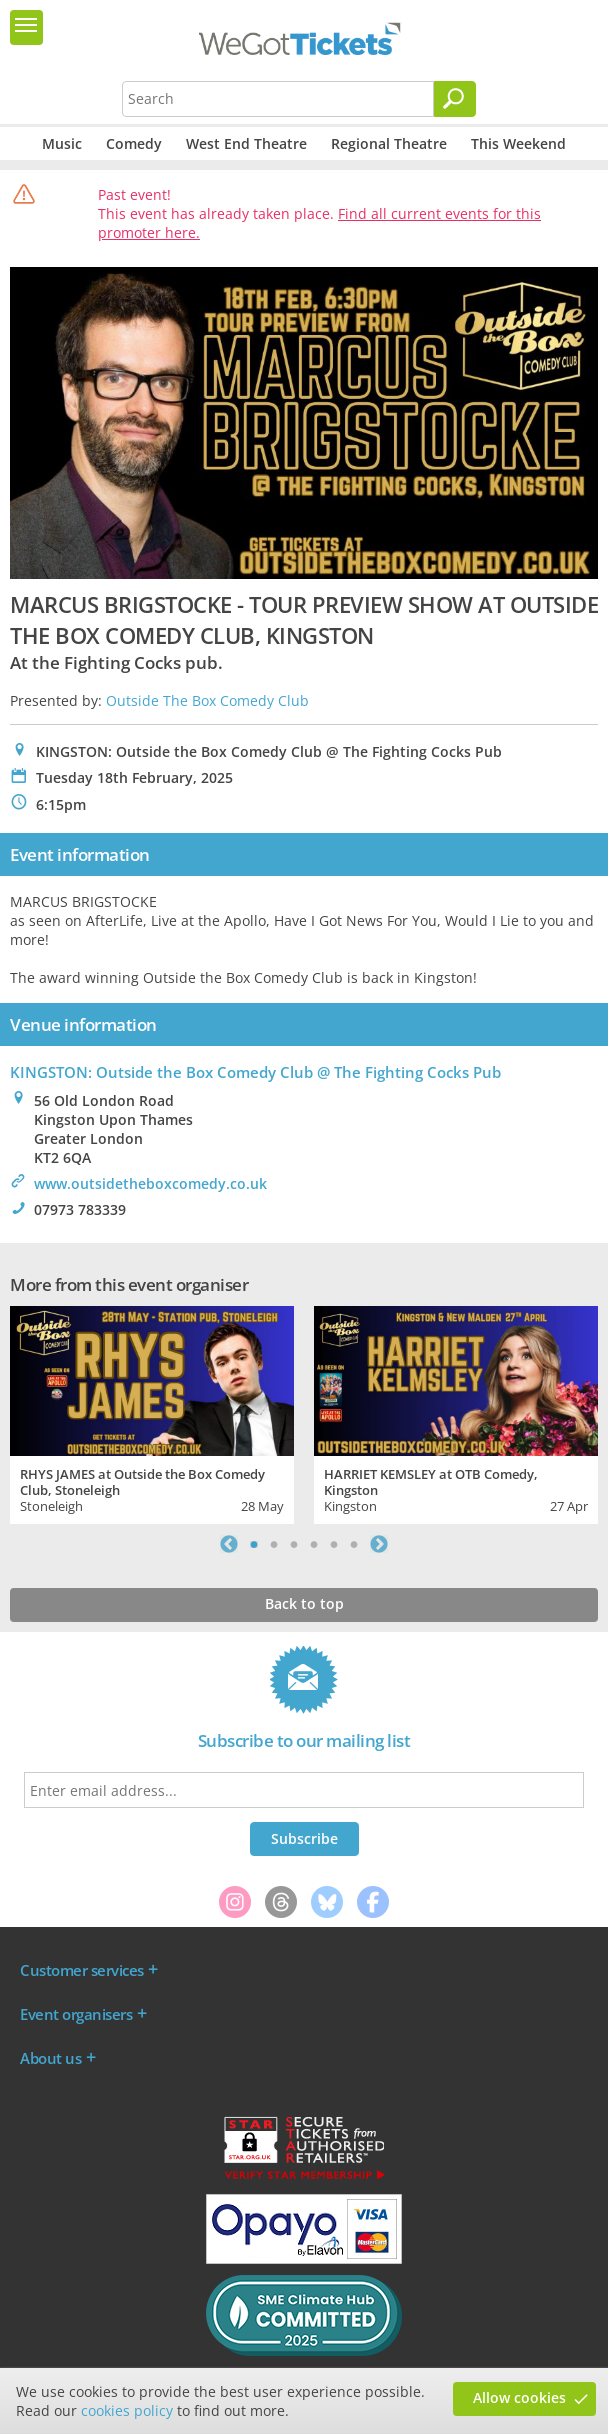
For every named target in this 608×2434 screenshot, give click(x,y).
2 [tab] (274, 1544)
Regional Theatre (389, 143)
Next (379, 1544)
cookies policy (127, 2410)
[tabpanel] (152, 1412)
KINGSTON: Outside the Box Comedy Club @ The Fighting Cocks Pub (255, 1072)
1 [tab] (254, 1544)
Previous (229, 1544)
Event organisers (76, 2014)
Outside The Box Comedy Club (207, 700)
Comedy (134, 143)
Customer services (82, 1970)
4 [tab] (314, 1544)
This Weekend (518, 143)
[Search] (455, 99)
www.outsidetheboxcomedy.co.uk (150, 1183)
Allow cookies (519, 2397)
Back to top (304, 1603)
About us (50, 2058)
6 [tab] (354, 1544)
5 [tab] (334, 1544)
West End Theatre (246, 143)
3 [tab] (294, 1544)
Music (62, 143)
